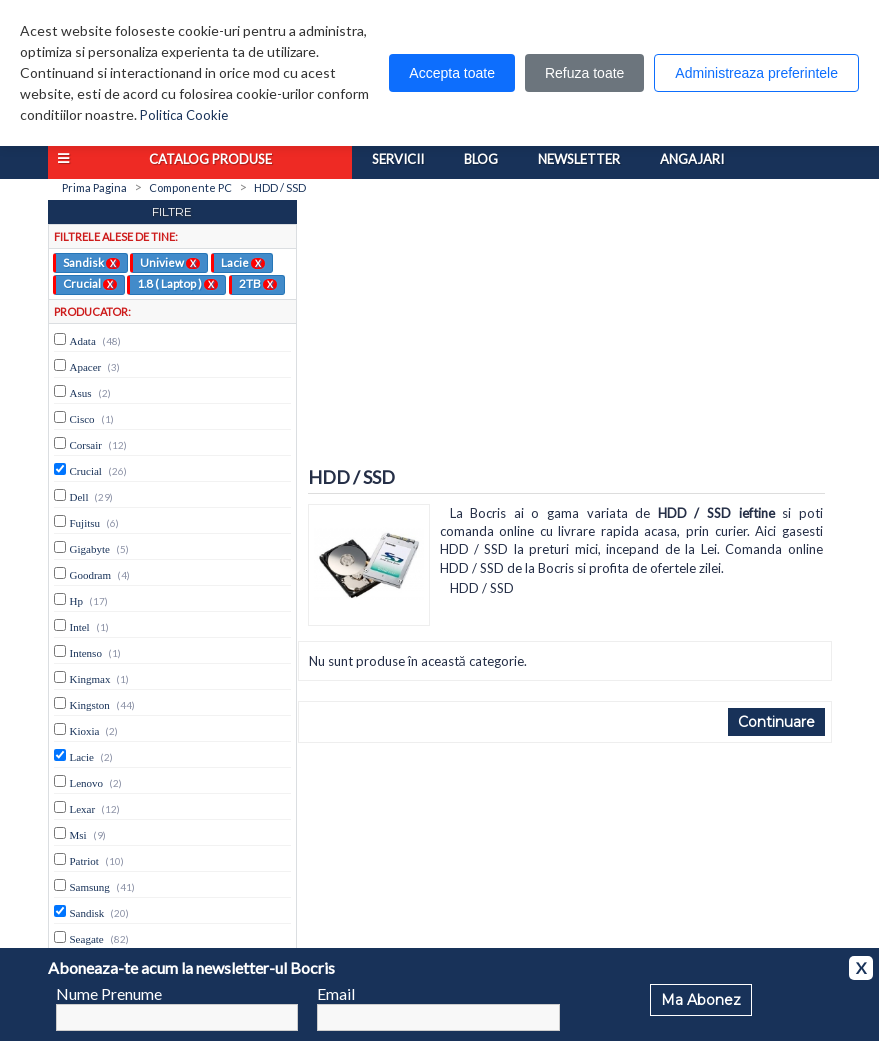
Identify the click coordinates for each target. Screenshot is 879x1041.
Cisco (82, 419)
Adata (83, 341)
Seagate (87, 939)
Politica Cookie (184, 115)
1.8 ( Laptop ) (177, 283)
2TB (258, 283)
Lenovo (87, 783)
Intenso (86, 653)
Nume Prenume (109, 993)
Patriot (84, 861)
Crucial (90, 283)
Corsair (86, 445)
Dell (79, 497)
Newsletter (579, 159)
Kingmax (90, 679)
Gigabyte (90, 549)
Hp (76, 601)
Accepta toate (452, 73)
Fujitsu (85, 523)
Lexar (83, 809)
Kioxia (85, 731)
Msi (78, 835)
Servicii (398, 159)
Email (336, 993)
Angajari (692, 159)
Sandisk (91, 262)
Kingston (90, 705)
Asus (81, 393)
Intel (80, 627)
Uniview (170, 262)
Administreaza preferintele (756, 73)
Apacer (86, 367)
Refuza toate (584, 73)
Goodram (91, 575)
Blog (481, 159)
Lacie (243, 262)
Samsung (90, 887)
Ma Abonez (701, 1000)
